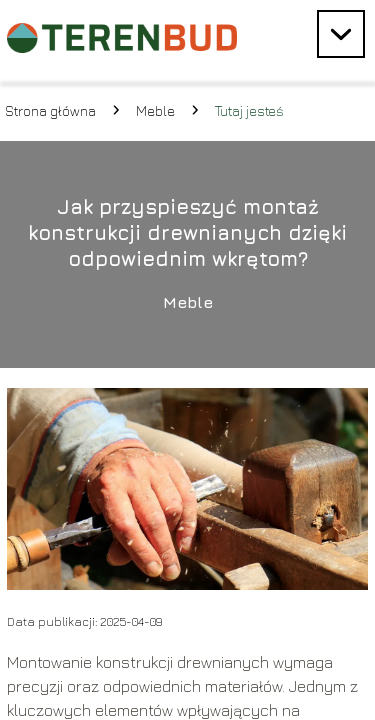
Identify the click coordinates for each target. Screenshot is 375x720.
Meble (155, 110)
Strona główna (50, 110)
